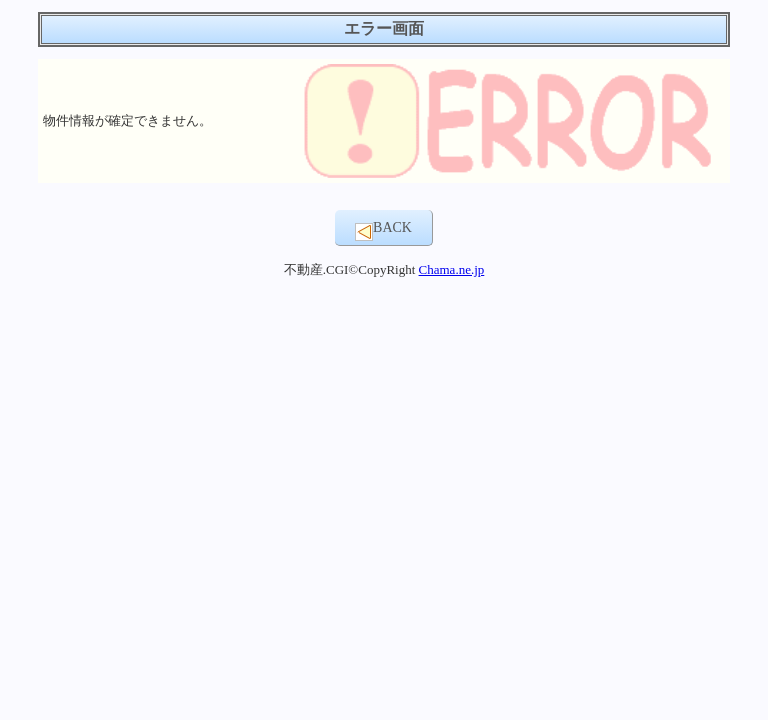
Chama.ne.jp (452, 269)
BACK (383, 230)
